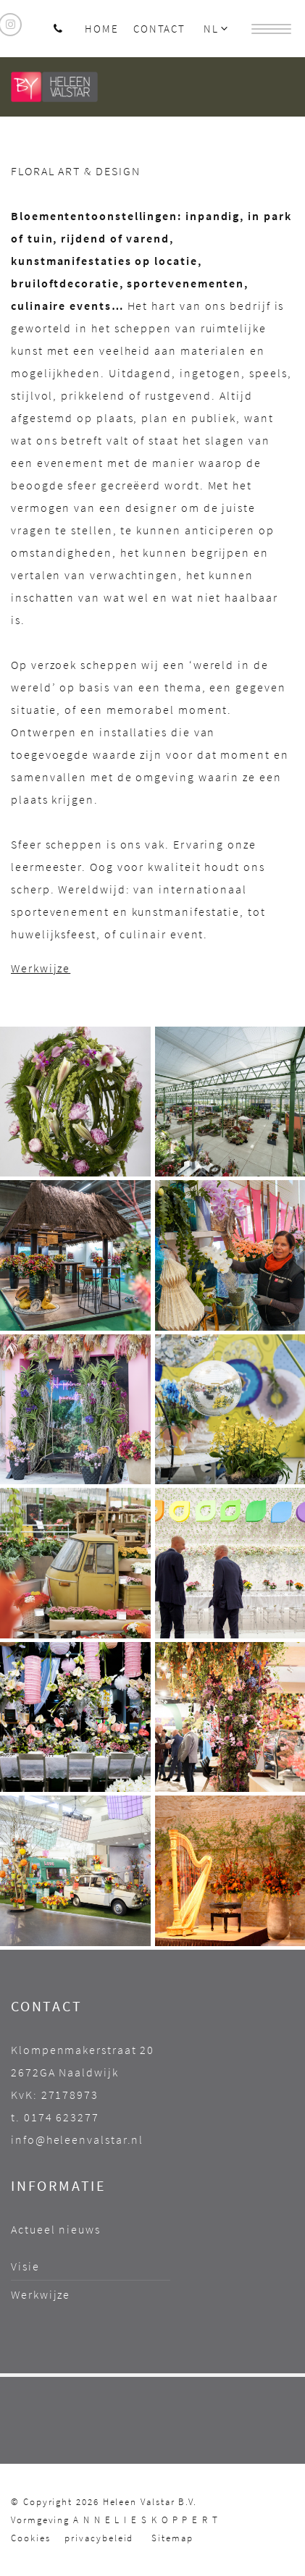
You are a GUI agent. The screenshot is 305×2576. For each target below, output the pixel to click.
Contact (159, 28)
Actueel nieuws (56, 2229)
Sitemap (172, 2537)
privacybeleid (98, 2537)
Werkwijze (40, 968)
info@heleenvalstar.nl (77, 2139)
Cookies (30, 2537)
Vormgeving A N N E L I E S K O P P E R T (115, 2519)
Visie (25, 2266)
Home (102, 28)
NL (217, 28)
